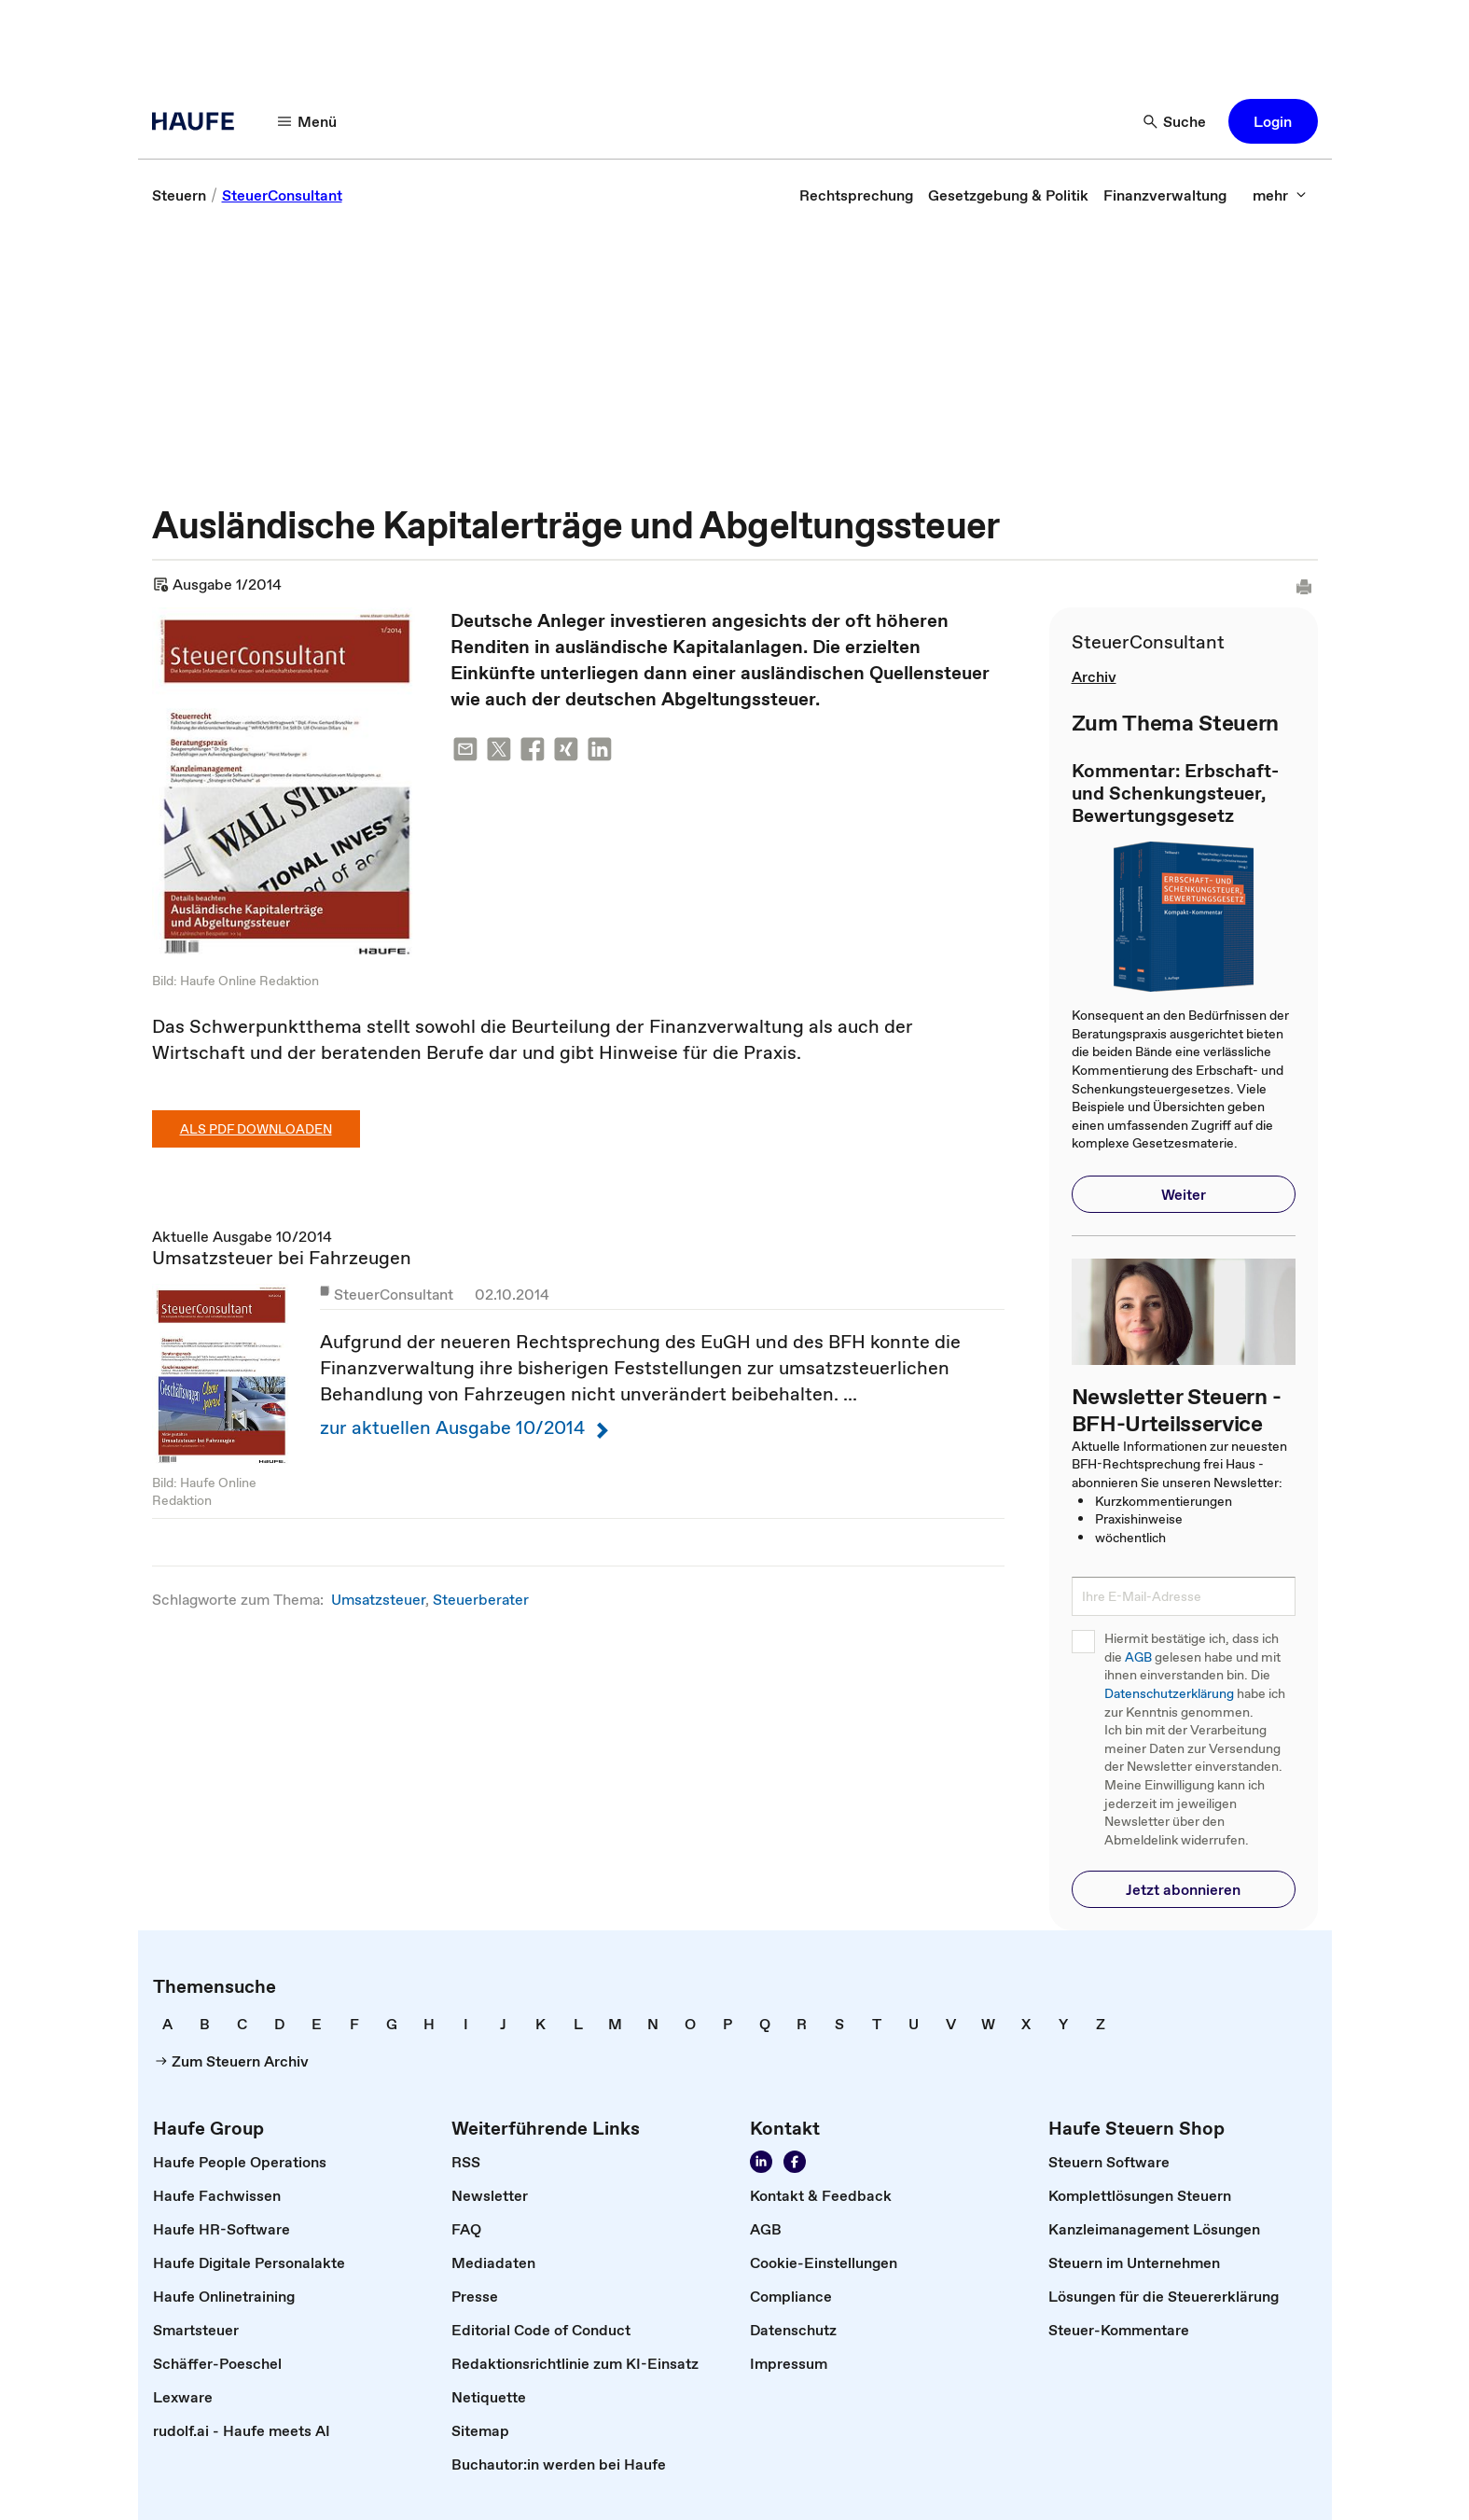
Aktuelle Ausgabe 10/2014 (578, 1372)
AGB (1138, 1657)
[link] (179, 195)
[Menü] (308, 121)
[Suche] (1175, 121)
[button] (1273, 121)
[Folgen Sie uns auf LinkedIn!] (761, 2162)
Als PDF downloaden (256, 1129)
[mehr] (1279, 195)
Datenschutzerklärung (1169, 1694)
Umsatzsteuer (378, 1599)
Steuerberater (481, 1599)
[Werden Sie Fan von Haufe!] (794, 2162)
